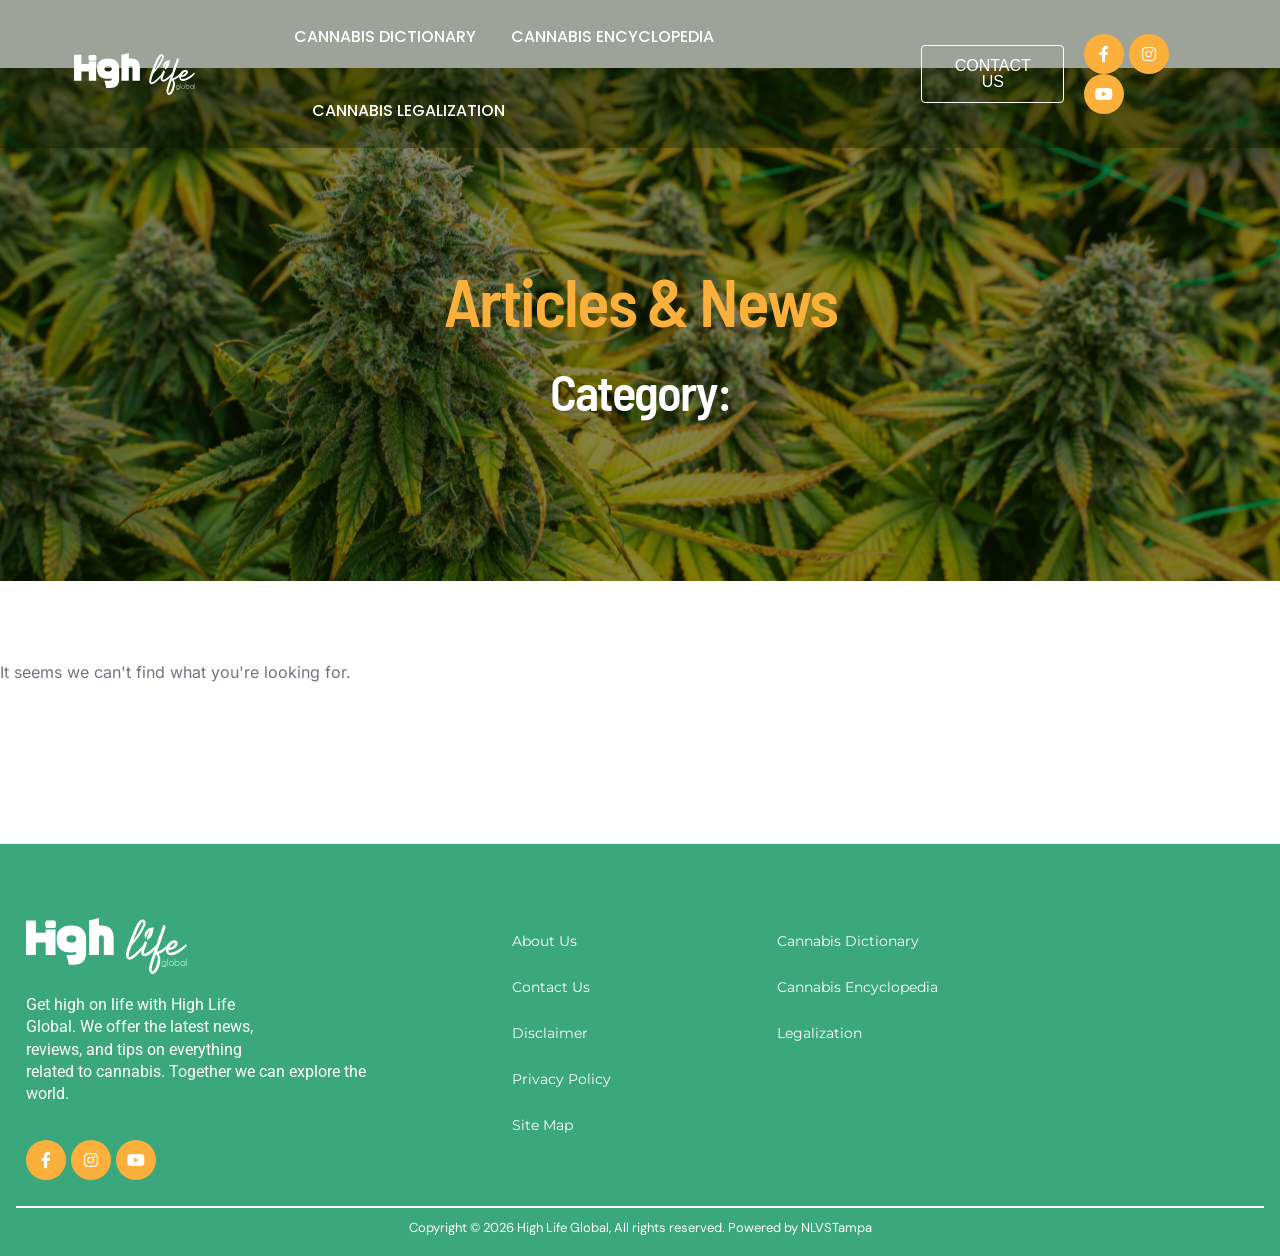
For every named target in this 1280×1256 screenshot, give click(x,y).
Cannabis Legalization (408, 110)
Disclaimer (550, 1033)
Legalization (819, 1033)
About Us (544, 941)
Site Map (542, 1125)
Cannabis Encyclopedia (612, 36)
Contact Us (551, 987)
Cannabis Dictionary (385, 36)
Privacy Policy (561, 1079)
